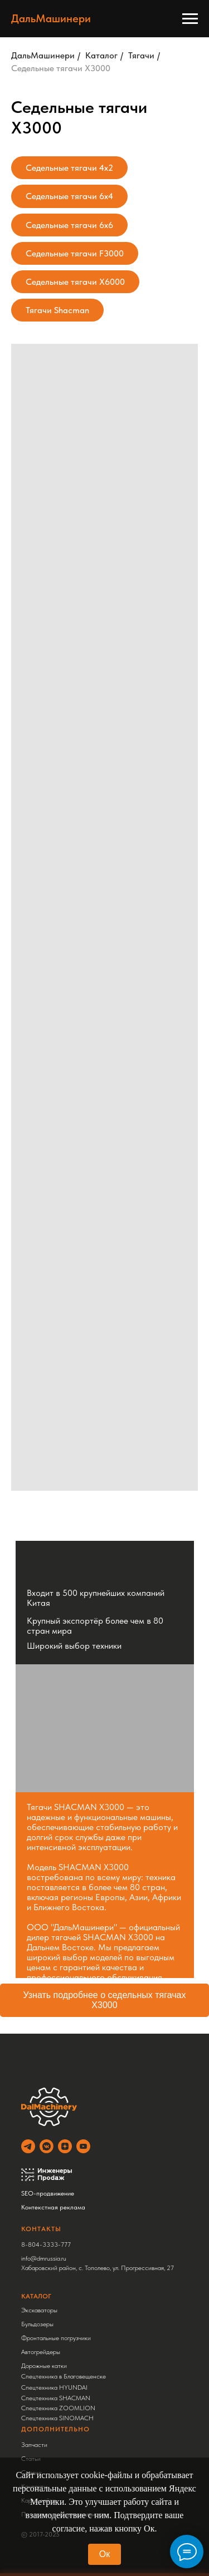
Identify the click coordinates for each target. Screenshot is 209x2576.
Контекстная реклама (53, 2207)
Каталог (101, 55)
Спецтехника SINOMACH (57, 2418)
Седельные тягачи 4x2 (69, 167)
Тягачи (141, 55)
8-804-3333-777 (46, 2244)
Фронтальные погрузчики (56, 2338)
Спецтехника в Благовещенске (63, 2376)
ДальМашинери (43, 55)
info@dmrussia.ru (43, 2258)
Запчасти (34, 2445)
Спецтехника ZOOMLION (58, 2408)
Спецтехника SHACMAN (55, 2398)
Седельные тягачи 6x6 (69, 225)
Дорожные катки (44, 2366)
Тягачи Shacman (57, 310)
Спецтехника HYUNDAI (54, 2387)
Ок (104, 2554)
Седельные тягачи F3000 (75, 253)
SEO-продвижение (47, 2193)
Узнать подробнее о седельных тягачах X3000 (104, 2000)
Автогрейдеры (40, 2352)
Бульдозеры (37, 2324)
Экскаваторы (39, 2310)
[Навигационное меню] (190, 18)
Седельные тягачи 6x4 (69, 196)
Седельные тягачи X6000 (75, 281)
